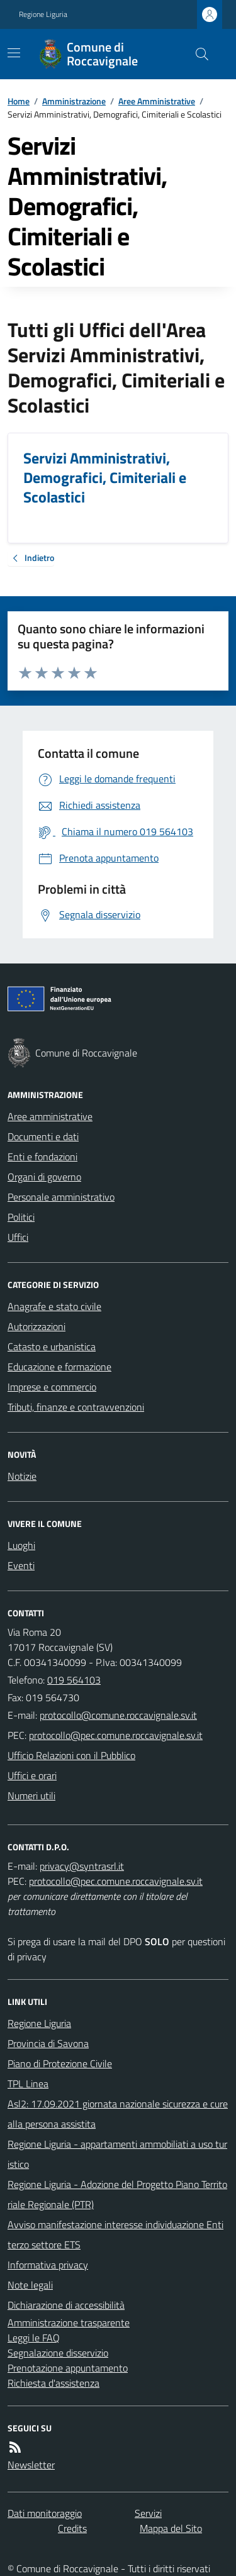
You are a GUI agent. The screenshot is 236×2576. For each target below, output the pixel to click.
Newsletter (31, 2464)
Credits (72, 2528)
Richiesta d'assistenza (53, 2382)
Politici (21, 1216)
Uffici (18, 1237)
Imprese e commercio (52, 1386)
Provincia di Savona (48, 2043)
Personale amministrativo (61, 1196)
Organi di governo (44, 1176)
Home (19, 101)
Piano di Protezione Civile (60, 2063)
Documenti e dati (43, 1136)
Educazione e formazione (59, 1366)
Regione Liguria (43, 14)
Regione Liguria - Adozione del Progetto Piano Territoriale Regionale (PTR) (117, 2194)
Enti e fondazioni (42, 1156)
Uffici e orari (32, 1775)
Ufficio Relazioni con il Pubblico (71, 1755)
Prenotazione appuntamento (68, 2367)
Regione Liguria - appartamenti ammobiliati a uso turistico (117, 2154)
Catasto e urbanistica (52, 1346)
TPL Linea (28, 2083)
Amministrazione (74, 101)
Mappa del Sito (171, 2528)
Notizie (22, 1476)
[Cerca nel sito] (197, 54)
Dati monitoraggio (45, 2513)
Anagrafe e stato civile (54, 1306)
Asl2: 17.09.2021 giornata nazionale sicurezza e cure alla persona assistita (118, 2113)
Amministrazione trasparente (69, 2322)
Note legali (30, 2284)
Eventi (21, 1565)
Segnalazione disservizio (58, 2352)
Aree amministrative (50, 1116)
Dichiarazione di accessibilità (66, 2304)
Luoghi (21, 1545)
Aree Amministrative (156, 101)
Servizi (148, 2513)
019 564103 (74, 1679)
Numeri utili (31, 1795)
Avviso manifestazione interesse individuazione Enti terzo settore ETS (115, 2234)
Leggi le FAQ (34, 2337)
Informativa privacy (48, 2264)
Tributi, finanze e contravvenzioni (76, 1406)
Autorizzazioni (36, 1326)
